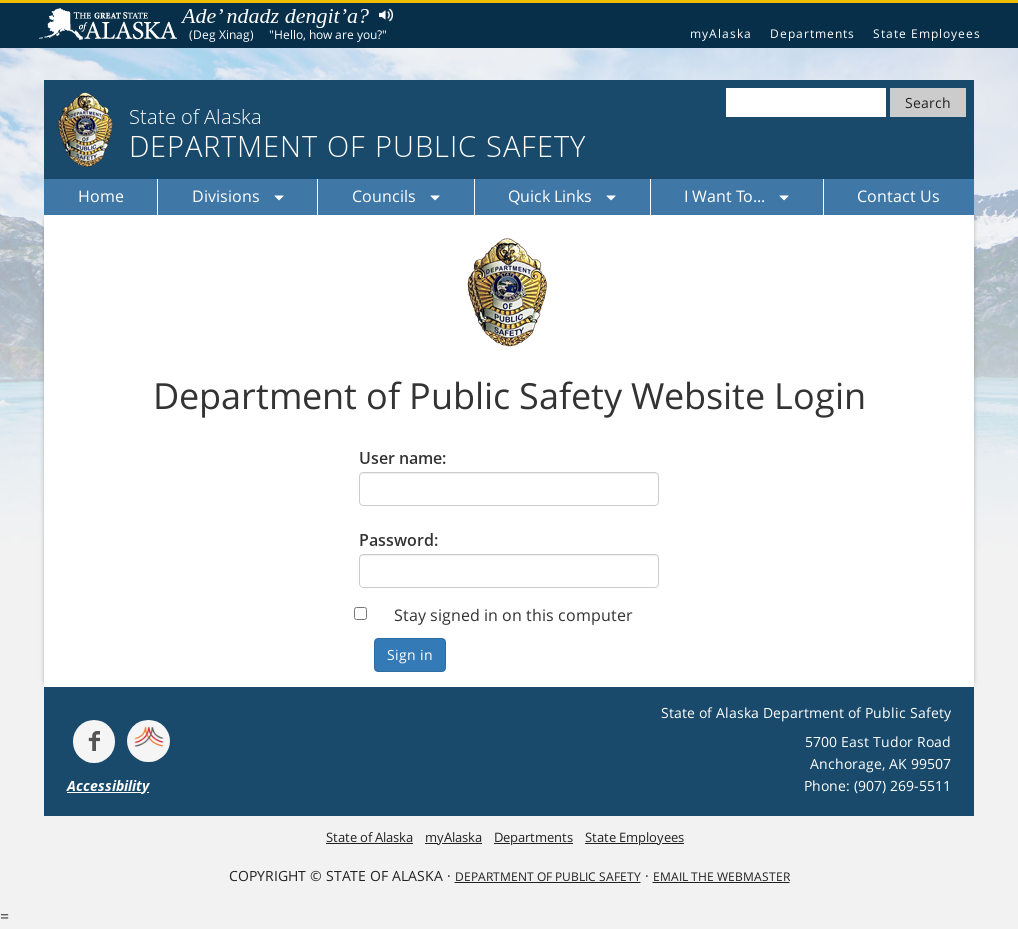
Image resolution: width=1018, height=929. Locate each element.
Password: (398, 540)
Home (101, 196)
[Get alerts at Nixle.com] (148, 741)
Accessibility (108, 785)
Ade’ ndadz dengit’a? (275, 15)
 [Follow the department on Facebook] (94, 741)
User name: (402, 458)
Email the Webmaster (721, 876)
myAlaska (721, 33)
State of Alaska (111, 26)
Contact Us (898, 196)
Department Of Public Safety (548, 876)
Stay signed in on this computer (513, 615)
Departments (812, 33)
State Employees (927, 33)
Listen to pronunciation (381, 14)
